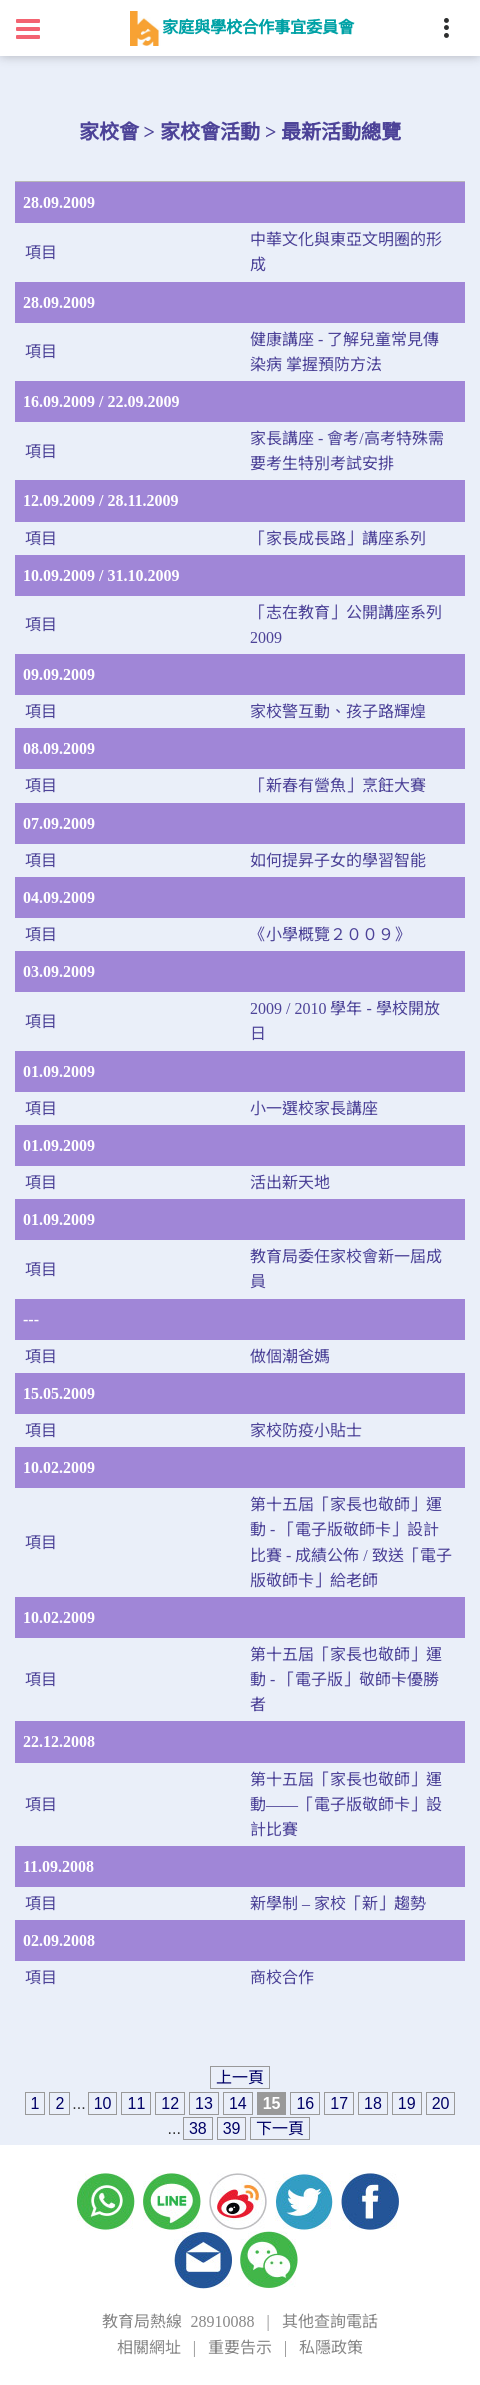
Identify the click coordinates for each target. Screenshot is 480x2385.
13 (204, 2103)
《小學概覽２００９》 (330, 934)
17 (339, 2103)
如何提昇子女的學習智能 (338, 860)
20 (441, 2103)
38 (198, 2128)
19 (407, 2103)
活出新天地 (290, 1182)
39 (232, 2128)
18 (373, 2103)
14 (238, 2103)
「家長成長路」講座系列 (338, 538)
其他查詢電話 (330, 2321)
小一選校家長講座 (314, 1108)
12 (170, 2103)
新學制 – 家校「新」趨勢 (338, 1903)
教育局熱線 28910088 (178, 2321)
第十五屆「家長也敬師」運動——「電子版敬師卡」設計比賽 (346, 1804)
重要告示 (240, 2347)
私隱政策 (331, 2347)
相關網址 (149, 2347)
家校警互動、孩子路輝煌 (338, 711)
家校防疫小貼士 (306, 1430)
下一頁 (280, 2128)
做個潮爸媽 (290, 1356)
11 (136, 2103)
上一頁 (240, 2077)
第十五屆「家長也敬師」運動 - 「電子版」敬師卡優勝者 (346, 1679)
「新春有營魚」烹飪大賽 (338, 785)
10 (103, 2103)
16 (305, 2103)
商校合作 (282, 1977)
